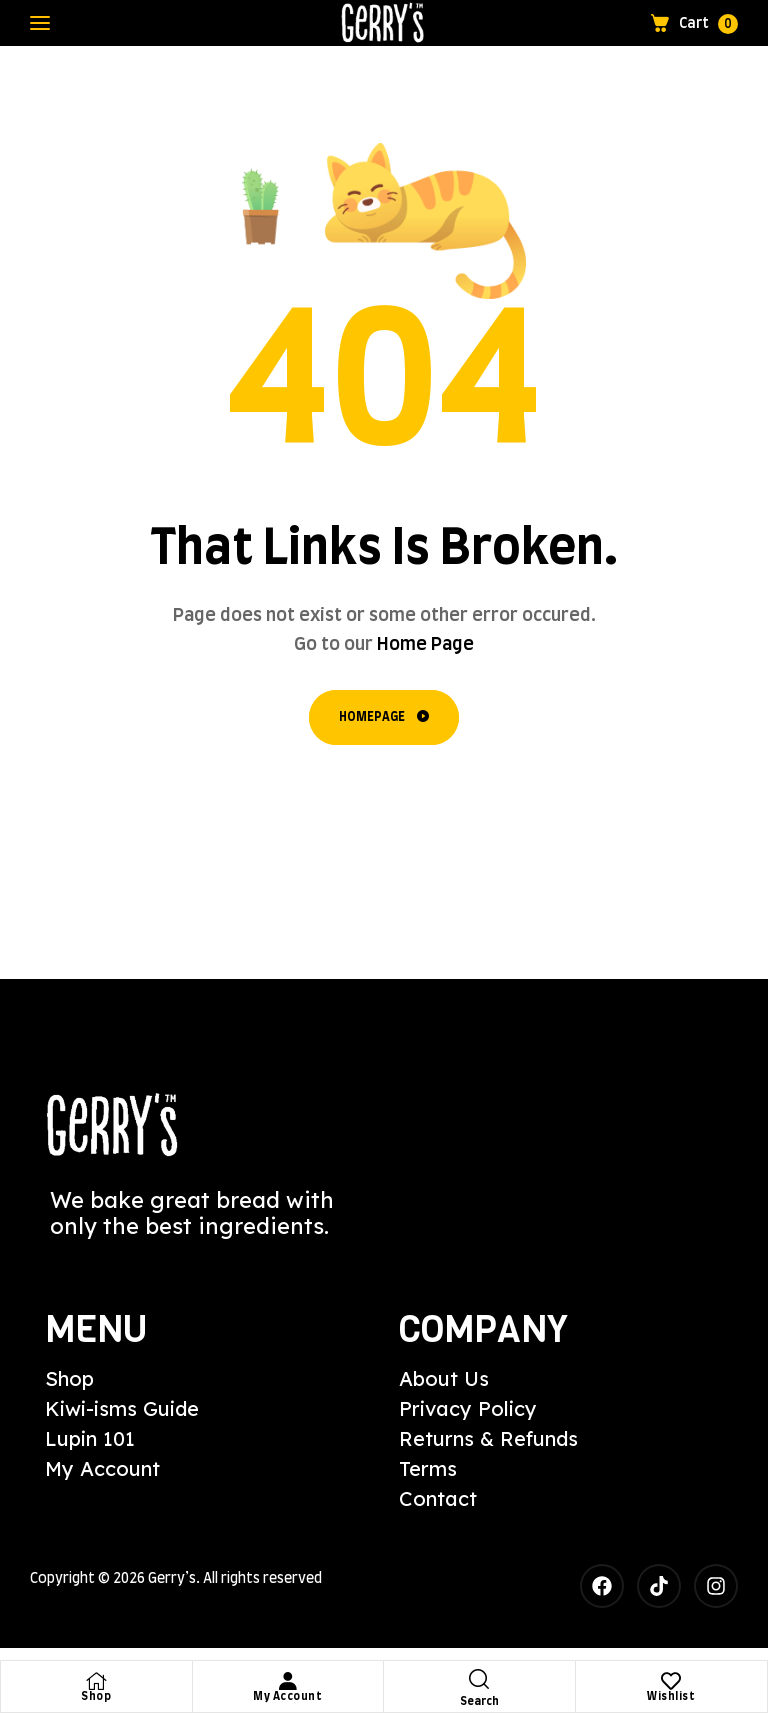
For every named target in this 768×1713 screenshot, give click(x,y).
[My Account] (288, 1681)
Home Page (425, 645)
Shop (96, 1696)
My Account (287, 1696)
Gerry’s (172, 1579)
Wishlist (671, 1696)
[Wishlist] (671, 1681)
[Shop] (96, 1681)
